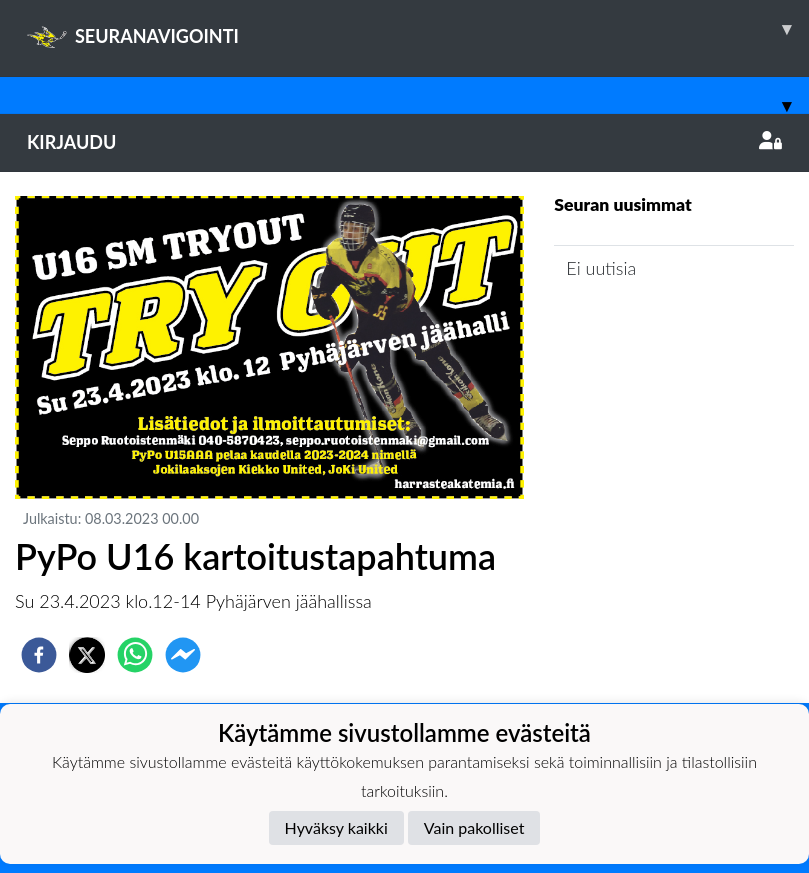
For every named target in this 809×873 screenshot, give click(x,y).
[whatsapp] (135, 655)
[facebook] (39, 655)
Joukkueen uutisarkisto (656, 325)
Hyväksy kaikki (336, 827)
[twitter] (87, 655)
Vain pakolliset (474, 827)
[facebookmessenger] (183, 655)
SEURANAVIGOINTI (418, 29)
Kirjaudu (404, 142)
